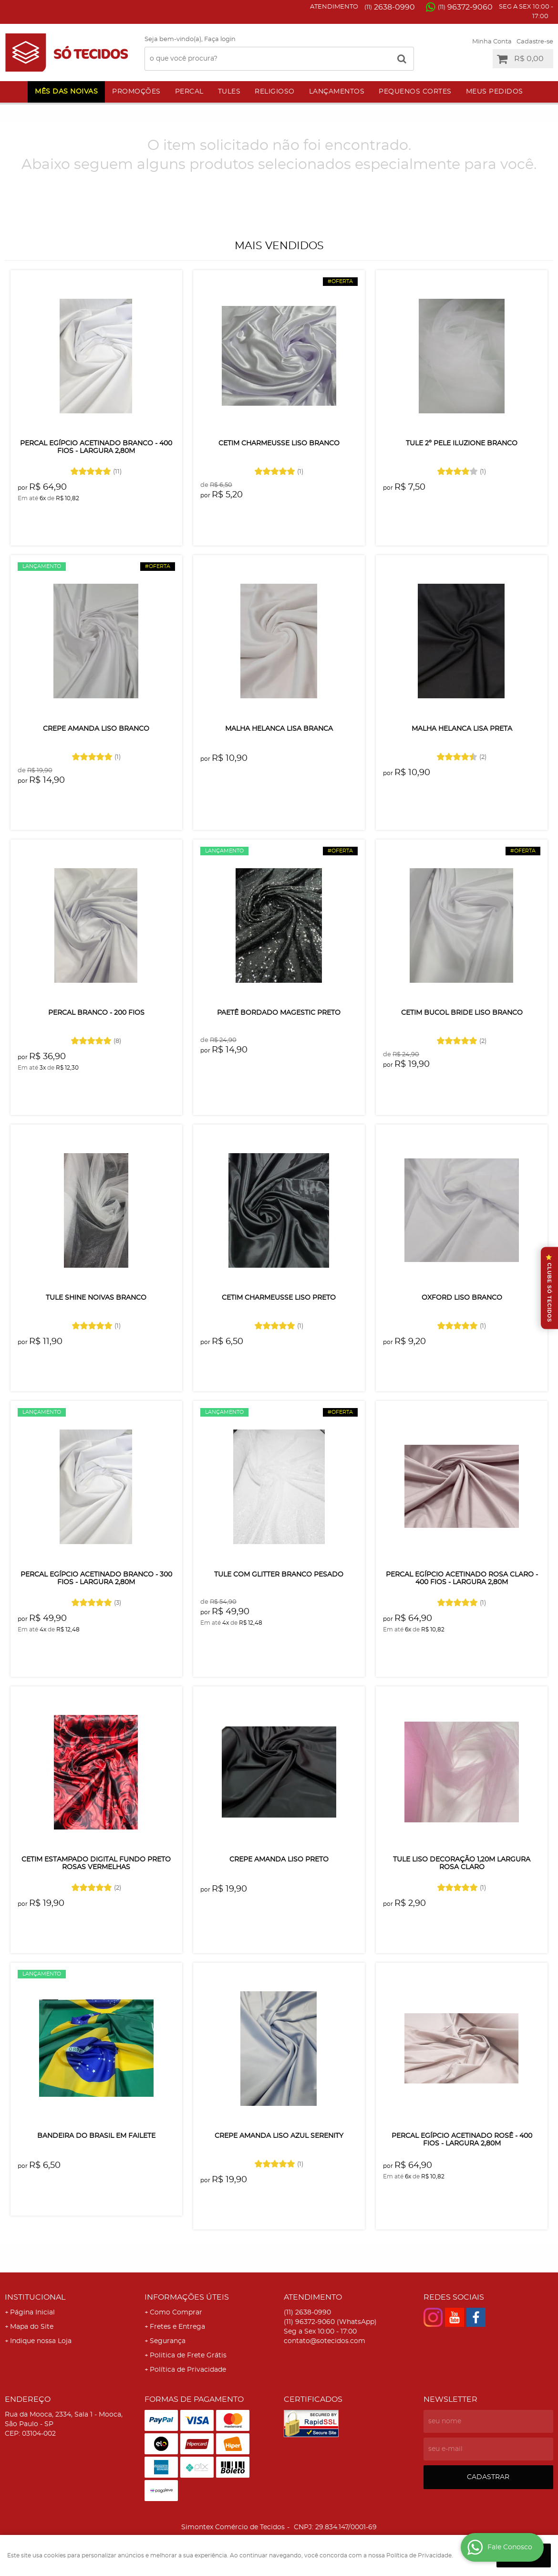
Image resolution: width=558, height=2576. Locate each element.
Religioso (275, 91)
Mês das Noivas (66, 91)
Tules (229, 91)
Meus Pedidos (494, 91)
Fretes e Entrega (177, 2327)
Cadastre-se (535, 42)
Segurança (168, 2341)
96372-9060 (465, 7)
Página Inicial (32, 2312)
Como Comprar (176, 2312)
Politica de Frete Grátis (188, 2355)
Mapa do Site (31, 2327)
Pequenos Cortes (415, 91)
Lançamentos (337, 91)
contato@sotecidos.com (324, 2341)
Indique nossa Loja (41, 2341)
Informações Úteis (187, 2297)
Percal (189, 91)
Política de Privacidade (188, 2369)
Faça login (220, 39)
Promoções (136, 91)
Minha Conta (492, 42)
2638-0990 (389, 7)
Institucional (35, 2297)
